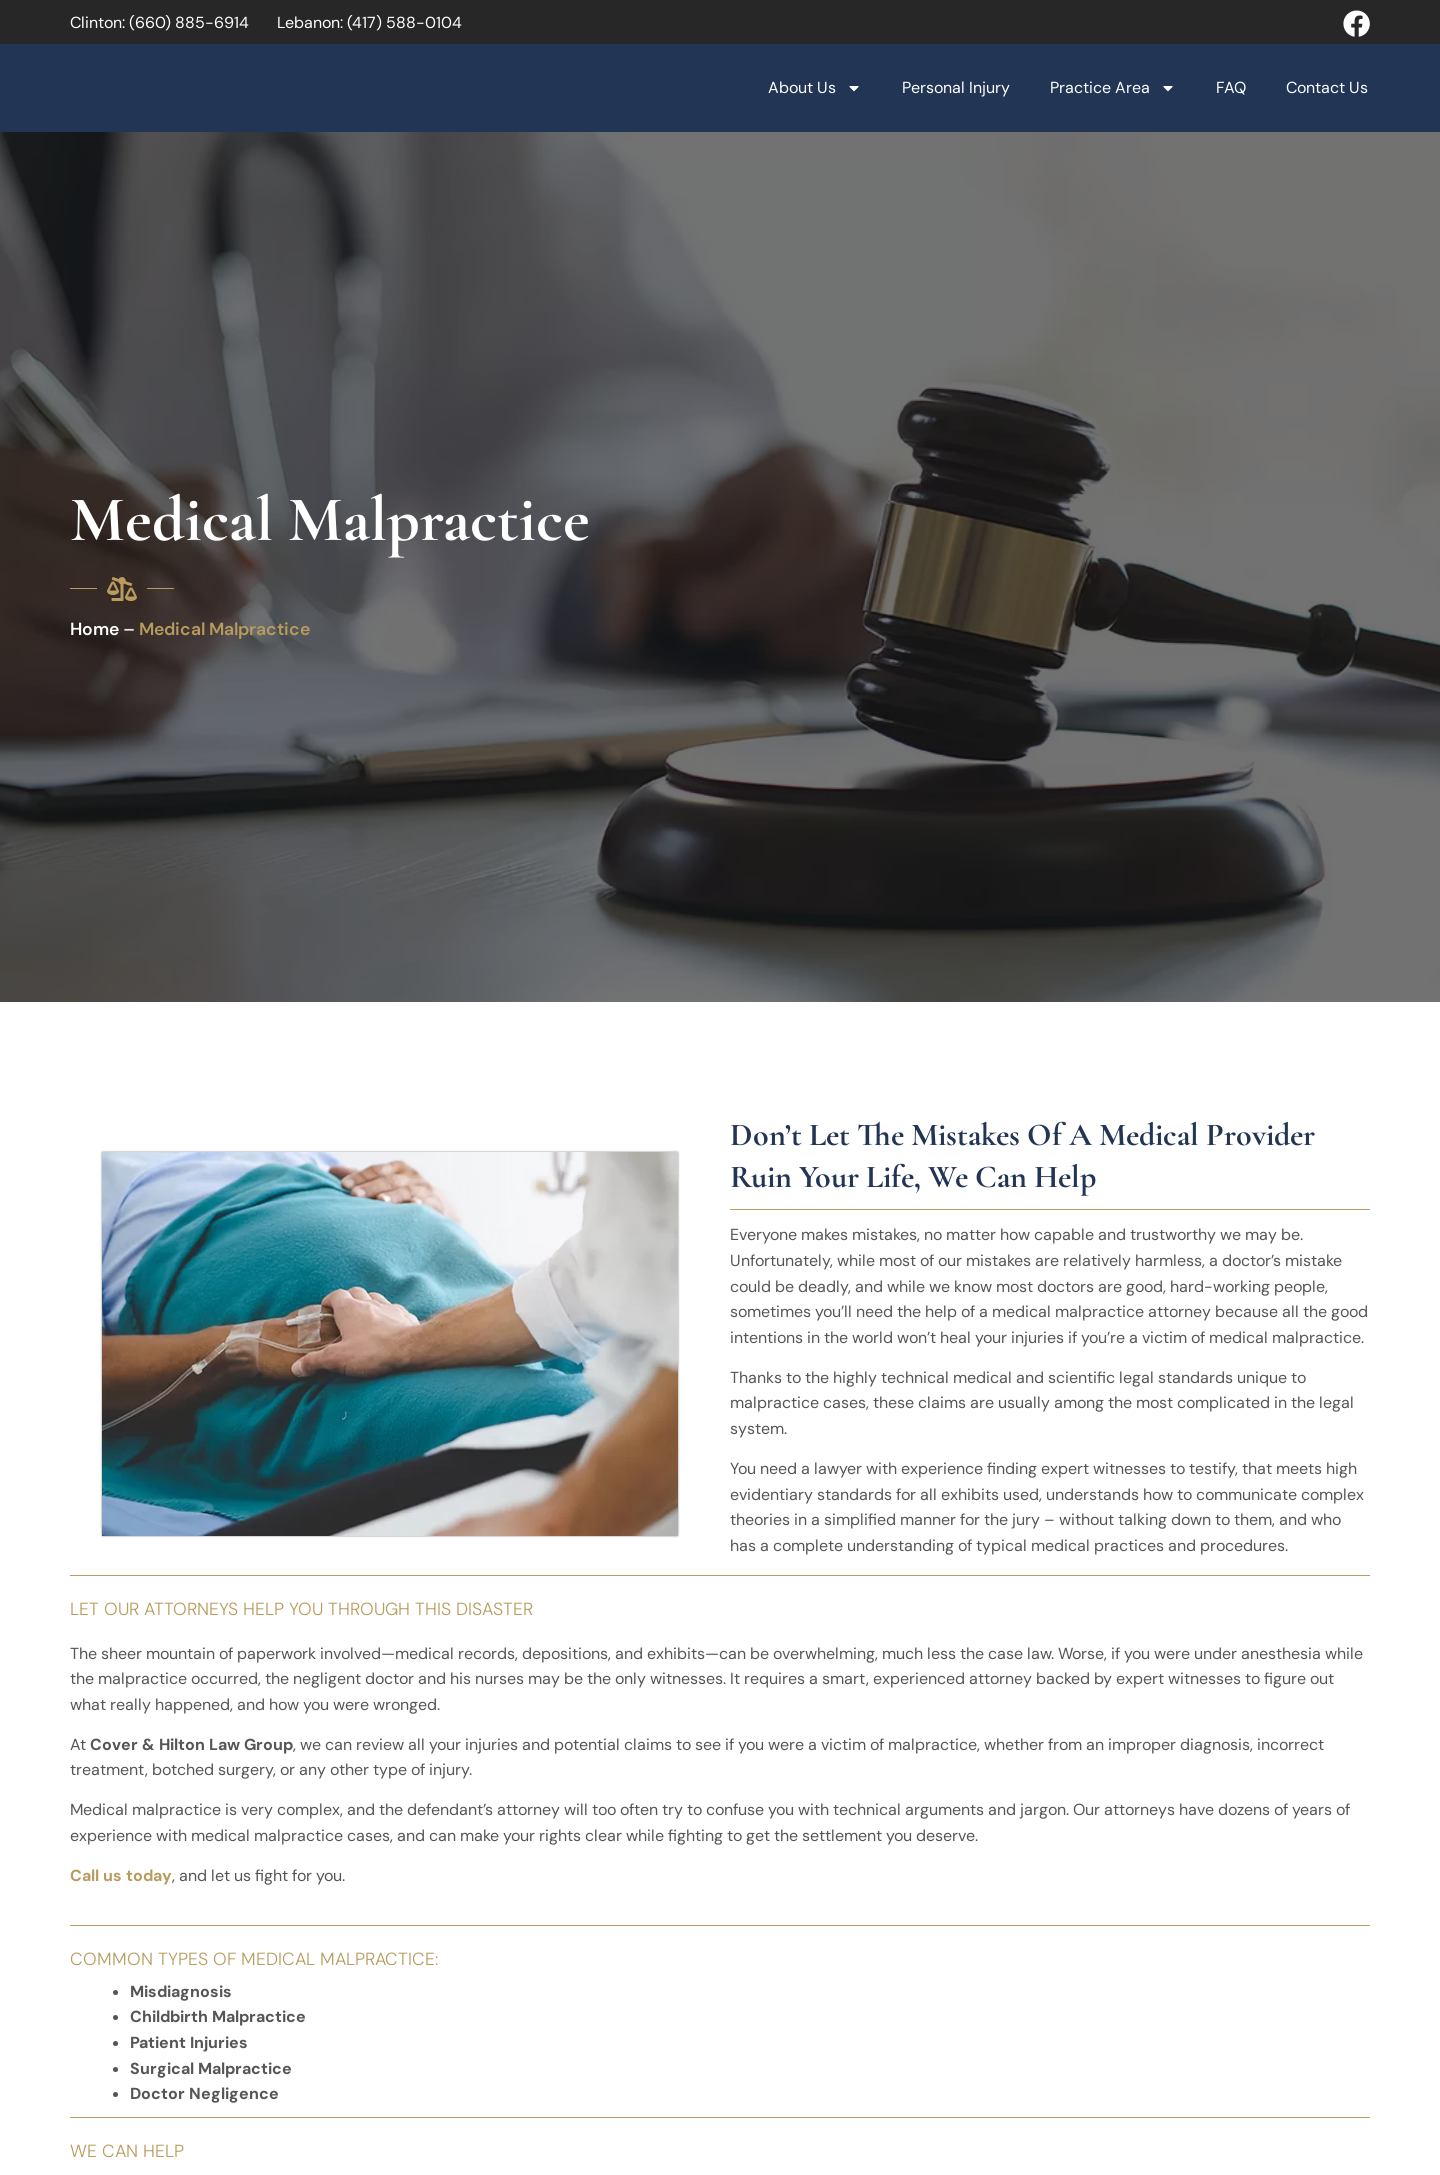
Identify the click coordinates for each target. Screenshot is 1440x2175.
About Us (815, 88)
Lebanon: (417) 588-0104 (369, 22)
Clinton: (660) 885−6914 (159, 22)
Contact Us (1327, 87)
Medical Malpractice (224, 629)
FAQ (1231, 87)
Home (94, 629)
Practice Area (1113, 88)
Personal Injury (956, 87)
